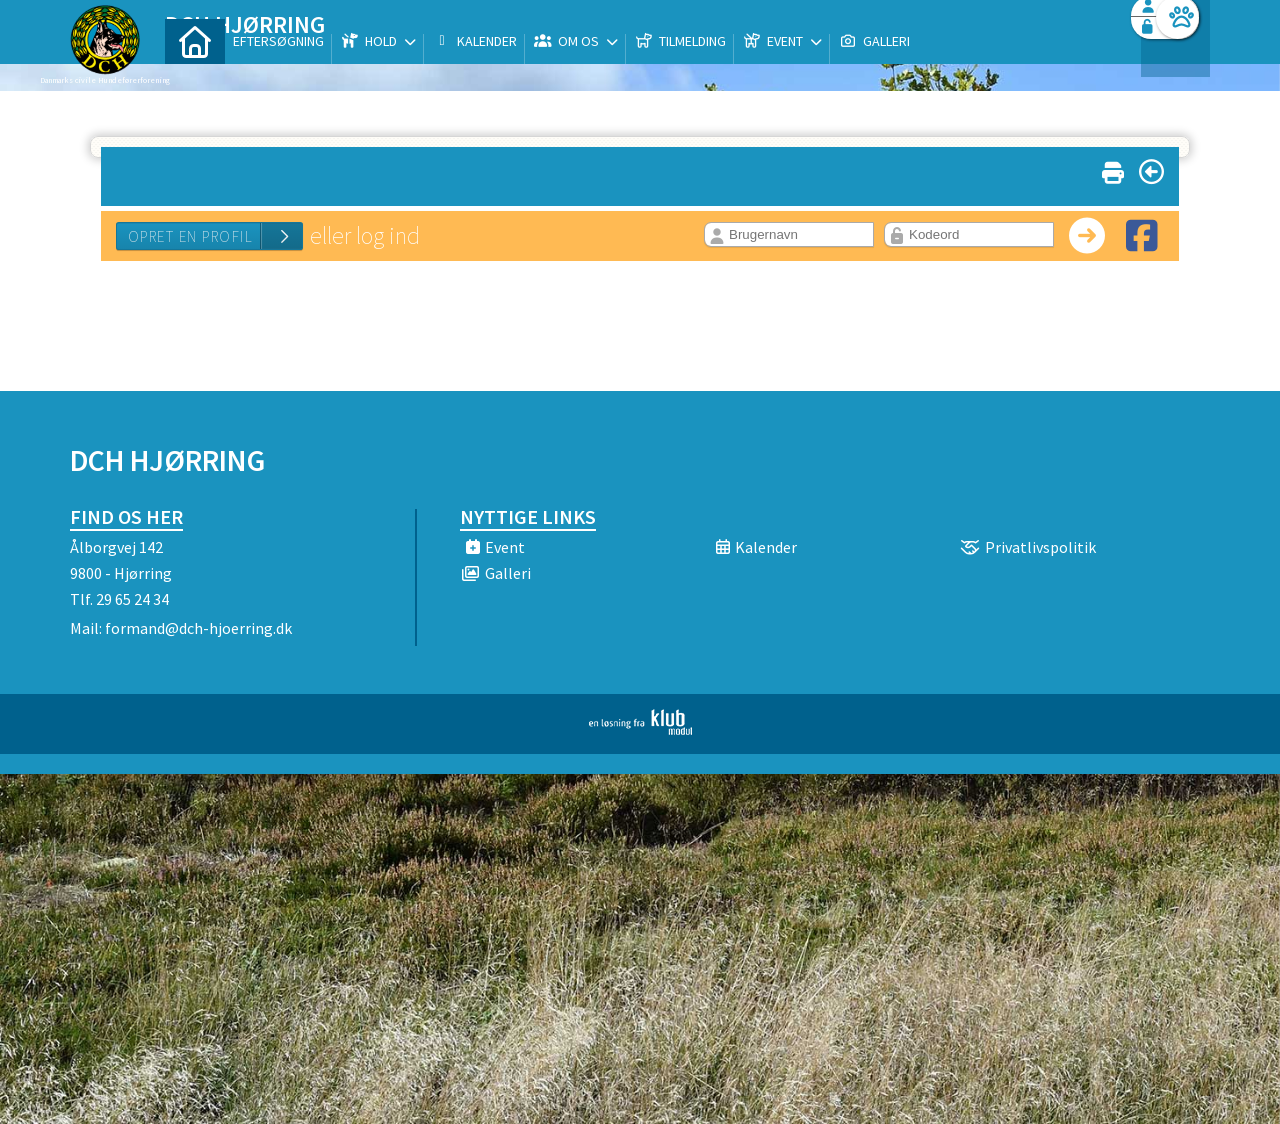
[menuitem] (195, 67)
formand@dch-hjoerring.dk (198, 628)
